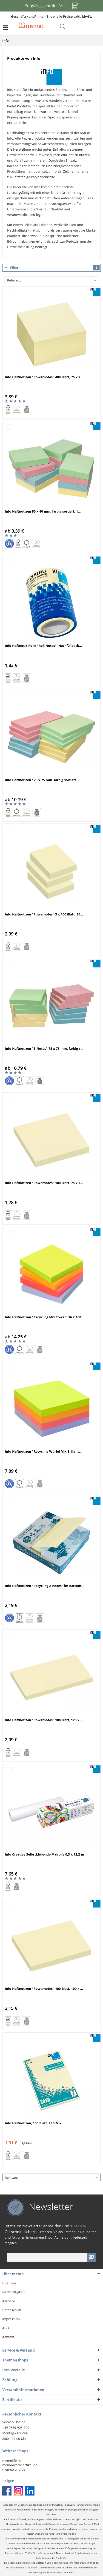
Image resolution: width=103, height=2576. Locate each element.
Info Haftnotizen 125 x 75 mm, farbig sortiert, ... (43, 780)
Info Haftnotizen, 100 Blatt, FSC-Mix (33, 2123)
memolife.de (12, 2460)
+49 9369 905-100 (15, 2427)
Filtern (52, 267)
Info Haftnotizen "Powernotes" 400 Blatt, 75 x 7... (44, 377)
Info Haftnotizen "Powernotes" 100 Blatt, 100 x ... (44, 1988)
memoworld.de (14, 2469)
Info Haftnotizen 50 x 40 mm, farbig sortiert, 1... (43, 511)
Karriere (8, 2301)
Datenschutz (12, 2310)
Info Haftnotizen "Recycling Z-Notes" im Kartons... (44, 1585)
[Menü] (6, 27)
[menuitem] (6, 27)
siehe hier (68, 2572)
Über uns (9, 2283)
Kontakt (8, 2337)
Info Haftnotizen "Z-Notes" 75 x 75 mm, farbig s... (44, 1048)
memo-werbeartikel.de (19, 2465)
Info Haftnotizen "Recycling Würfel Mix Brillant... (43, 1451)
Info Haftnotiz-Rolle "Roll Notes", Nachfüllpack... (43, 645)
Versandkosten (91, 2519)
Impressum (11, 2319)
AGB (5, 2328)
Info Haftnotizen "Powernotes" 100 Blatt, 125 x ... (44, 1720)
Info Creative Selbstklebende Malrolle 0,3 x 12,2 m (44, 1854)
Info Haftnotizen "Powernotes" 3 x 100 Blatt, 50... (44, 914)
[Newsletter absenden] (91, 2257)
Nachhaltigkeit (13, 2292)
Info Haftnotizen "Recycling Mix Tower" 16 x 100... (44, 1317)
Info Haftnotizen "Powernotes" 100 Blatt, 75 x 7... (44, 1183)
